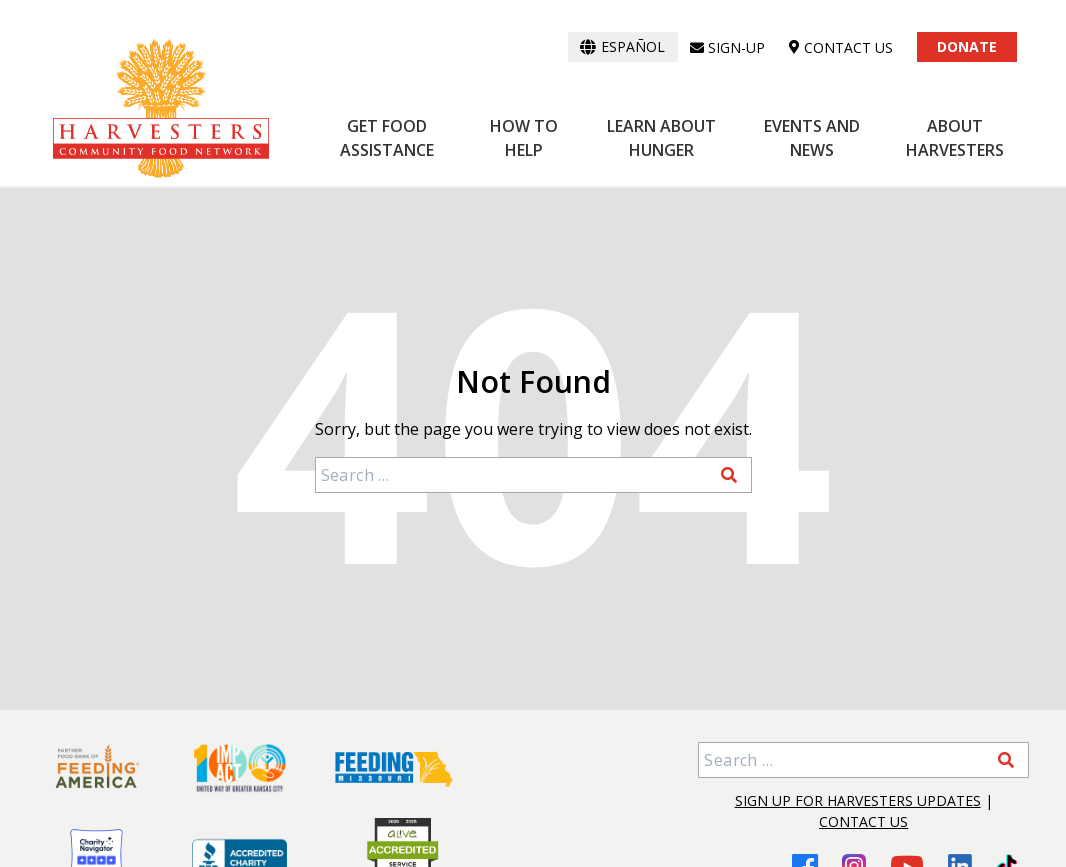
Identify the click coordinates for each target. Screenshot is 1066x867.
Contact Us (863, 821)
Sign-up (727, 47)
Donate (967, 46)
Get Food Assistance (387, 138)
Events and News (812, 138)
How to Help (524, 138)
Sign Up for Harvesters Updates (858, 800)
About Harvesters (955, 138)
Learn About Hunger (661, 138)
